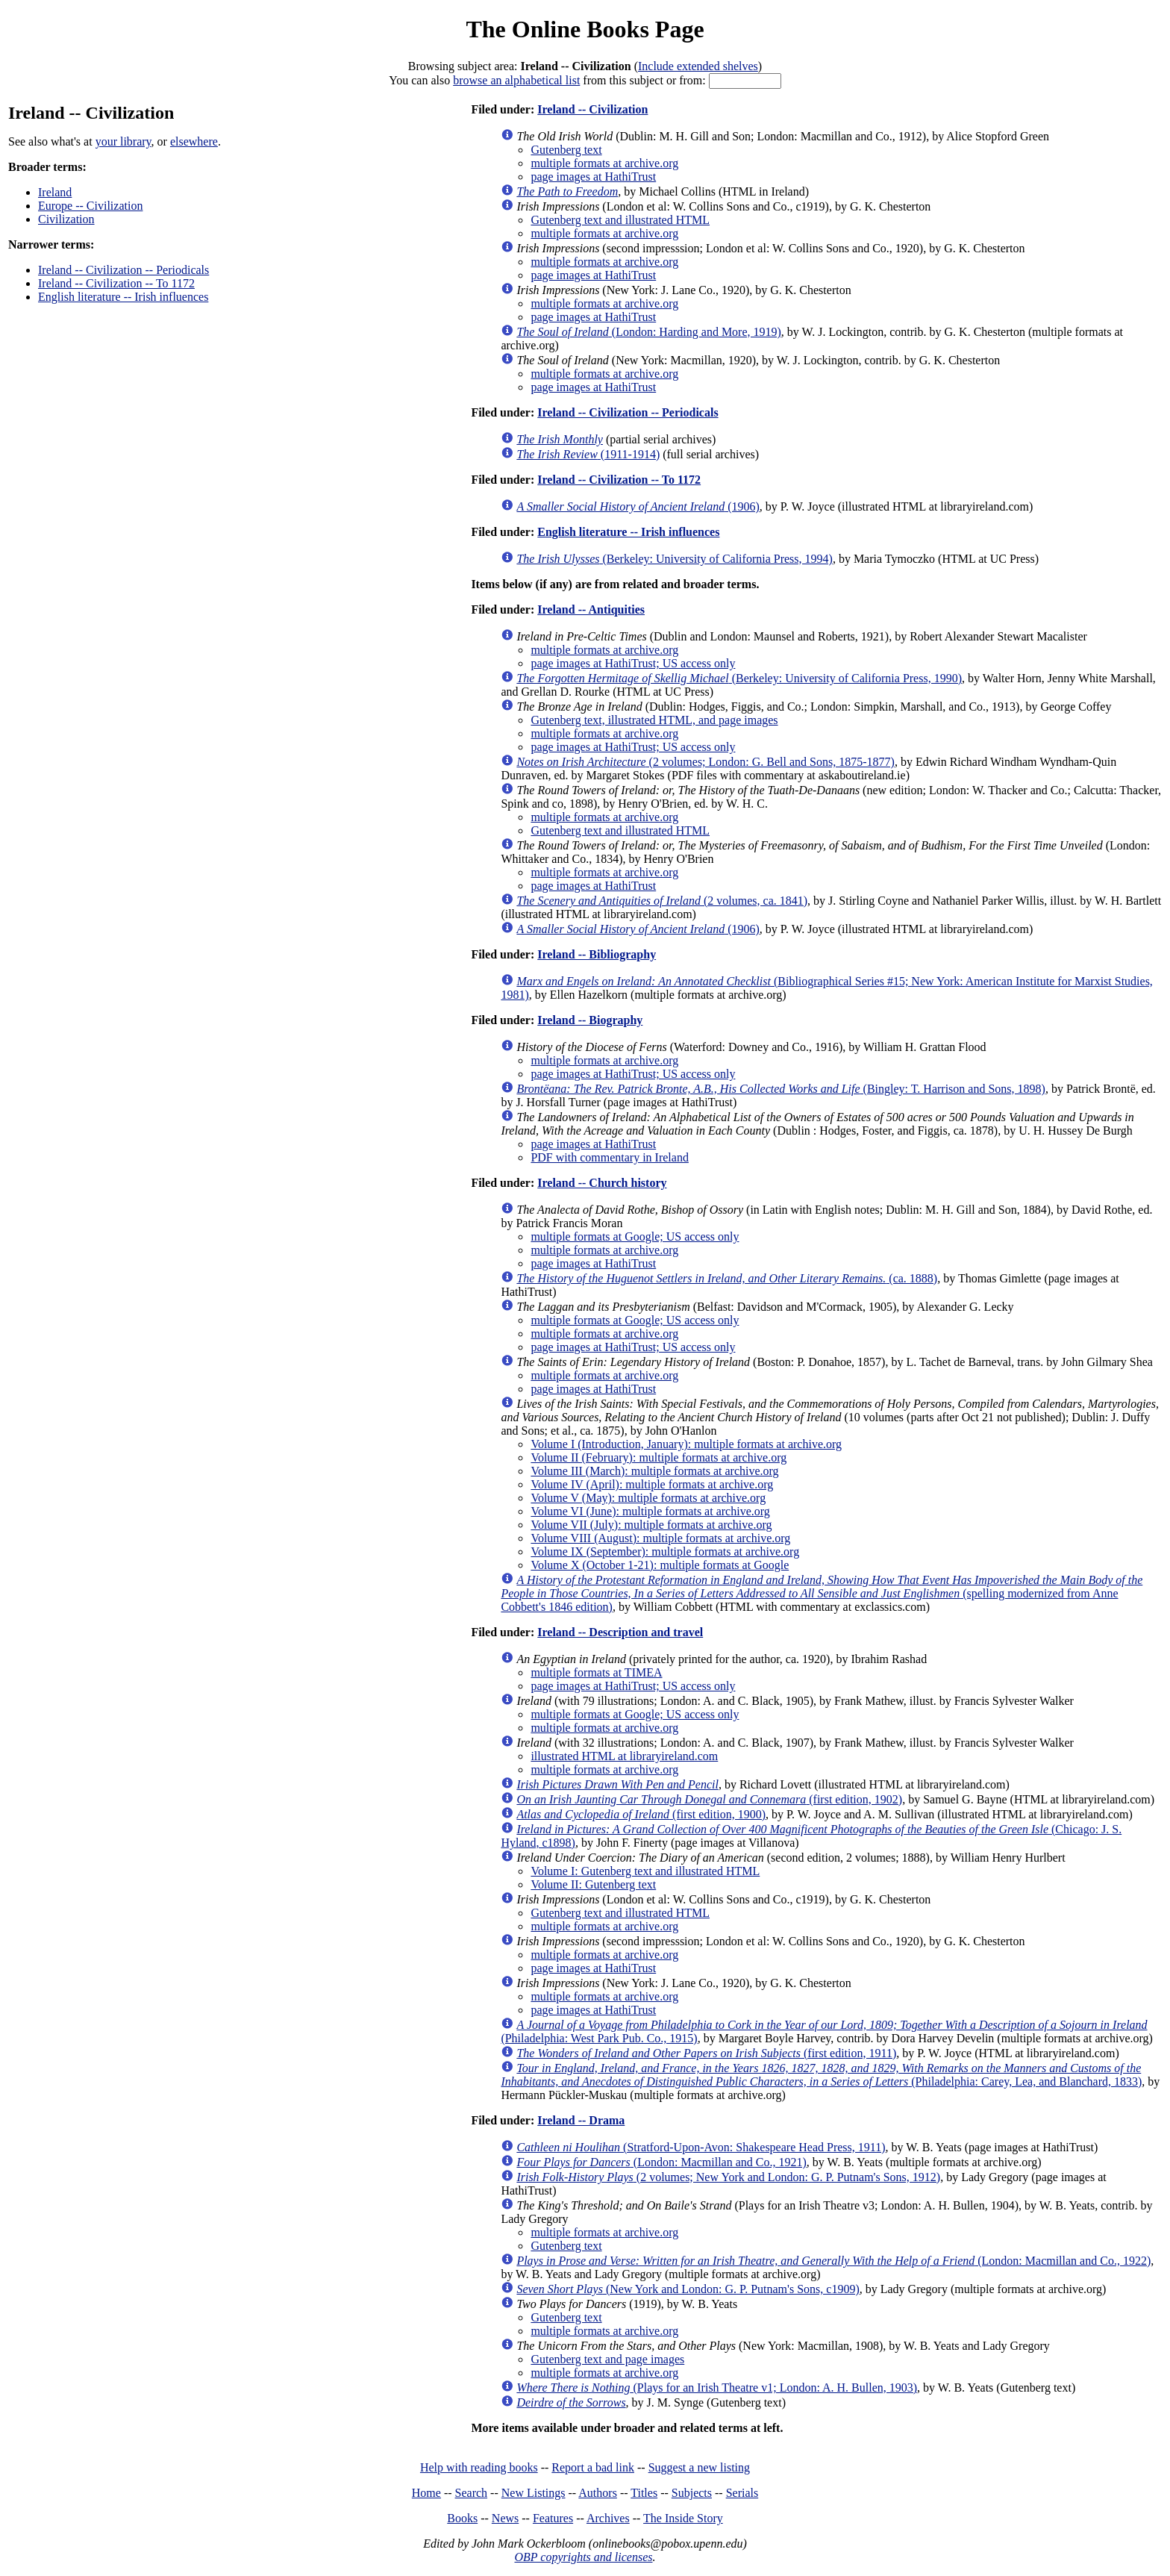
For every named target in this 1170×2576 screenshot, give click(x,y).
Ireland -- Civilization (592, 109)
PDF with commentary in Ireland (610, 1157)
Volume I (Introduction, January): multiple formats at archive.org (686, 1444)
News (505, 2518)
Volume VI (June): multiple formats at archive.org (650, 1511)
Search (471, 2492)
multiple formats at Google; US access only (635, 1236)
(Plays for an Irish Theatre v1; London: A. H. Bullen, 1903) (716, 2387)
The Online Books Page (585, 29)
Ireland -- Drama (581, 2120)
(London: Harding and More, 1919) (648, 331)
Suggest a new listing (699, 2467)
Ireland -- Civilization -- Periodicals (123, 269)
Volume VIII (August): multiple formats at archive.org (660, 1538)
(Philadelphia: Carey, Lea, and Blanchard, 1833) (821, 2075)
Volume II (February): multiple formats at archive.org (658, 1457)
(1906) (637, 506)
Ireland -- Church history (601, 1182)
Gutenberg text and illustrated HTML (620, 219)
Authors (597, 2492)
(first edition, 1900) (641, 1814)
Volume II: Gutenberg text (593, 1884)
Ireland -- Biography (589, 1020)
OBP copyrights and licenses (583, 2557)
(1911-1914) (588, 454)
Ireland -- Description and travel (620, 1632)
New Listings (533, 2492)
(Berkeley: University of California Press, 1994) (674, 558)
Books (462, 2518)
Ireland (55, 192)
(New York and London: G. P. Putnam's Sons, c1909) (687, 2289)
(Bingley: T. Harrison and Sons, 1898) (780, 1088)
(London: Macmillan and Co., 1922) (833, 2260)
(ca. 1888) (726, 1278)
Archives (608, 2518)
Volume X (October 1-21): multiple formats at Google (660, 1565)
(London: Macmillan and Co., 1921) (661, 2162)
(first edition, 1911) (706, 2053)
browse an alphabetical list (516, 80)
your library (123, 141)
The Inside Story (683, 2518)
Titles (644, 2492)
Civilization (66, 219)
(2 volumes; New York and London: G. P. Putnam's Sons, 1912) (728, 2177)
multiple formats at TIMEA (596, 1672)
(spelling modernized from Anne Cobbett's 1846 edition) (821, 1593)
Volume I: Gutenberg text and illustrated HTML (645, 1871)
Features (553, 2518)
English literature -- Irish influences (123, 296)
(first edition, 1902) (709, 1799)
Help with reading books (479, 2467)
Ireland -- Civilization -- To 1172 (116, 283)
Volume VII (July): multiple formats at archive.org (651, 1524)
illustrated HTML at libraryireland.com (624, 1756)
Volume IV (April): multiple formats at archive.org (652, 1484)
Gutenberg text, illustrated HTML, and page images (654, 720)
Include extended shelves (698, 66)
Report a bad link (592, 2467)
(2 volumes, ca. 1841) (661, 900)
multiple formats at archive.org (604, 163)
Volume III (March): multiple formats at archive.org (654, 1471)
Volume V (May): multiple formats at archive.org (648, 1497)
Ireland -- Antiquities (591, 609)
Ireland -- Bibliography (596, 954)
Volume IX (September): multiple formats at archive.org (665, 1551)
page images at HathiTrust (593, 176)
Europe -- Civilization (90, 205)
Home (426, 2492)
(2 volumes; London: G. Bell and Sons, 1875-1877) (705, 761)
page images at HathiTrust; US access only (633, 663)
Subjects (692, 2492)
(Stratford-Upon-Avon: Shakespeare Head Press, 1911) (700, 2147)
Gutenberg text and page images (607, 2359)
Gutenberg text (566, 149)
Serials (742, 2492)
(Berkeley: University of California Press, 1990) (739, 678)
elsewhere (194, 141)
